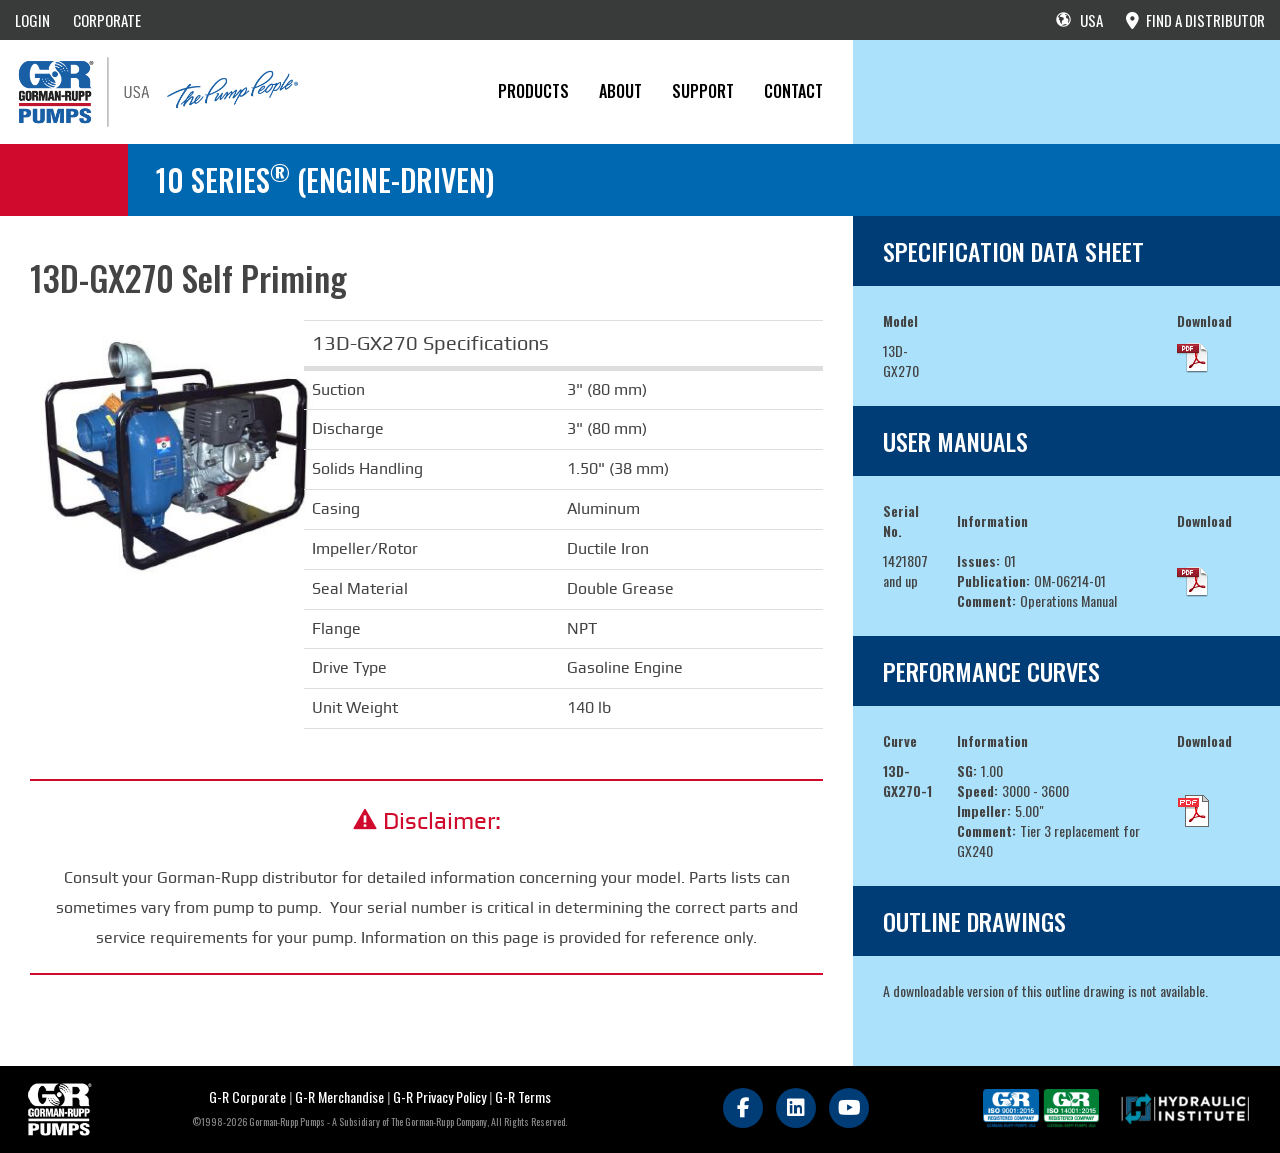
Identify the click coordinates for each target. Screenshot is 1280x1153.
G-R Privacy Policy (439, 1096)
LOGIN (32, 20)
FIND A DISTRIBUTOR (1195, 20)
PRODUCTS (533, 91)
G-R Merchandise (339, 1096)
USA (1079, 20)
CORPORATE (107, 20)
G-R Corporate (247, 1096)
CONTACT (793, 91)
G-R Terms (523, 1096)
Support (703, 91)
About (620, 91)
